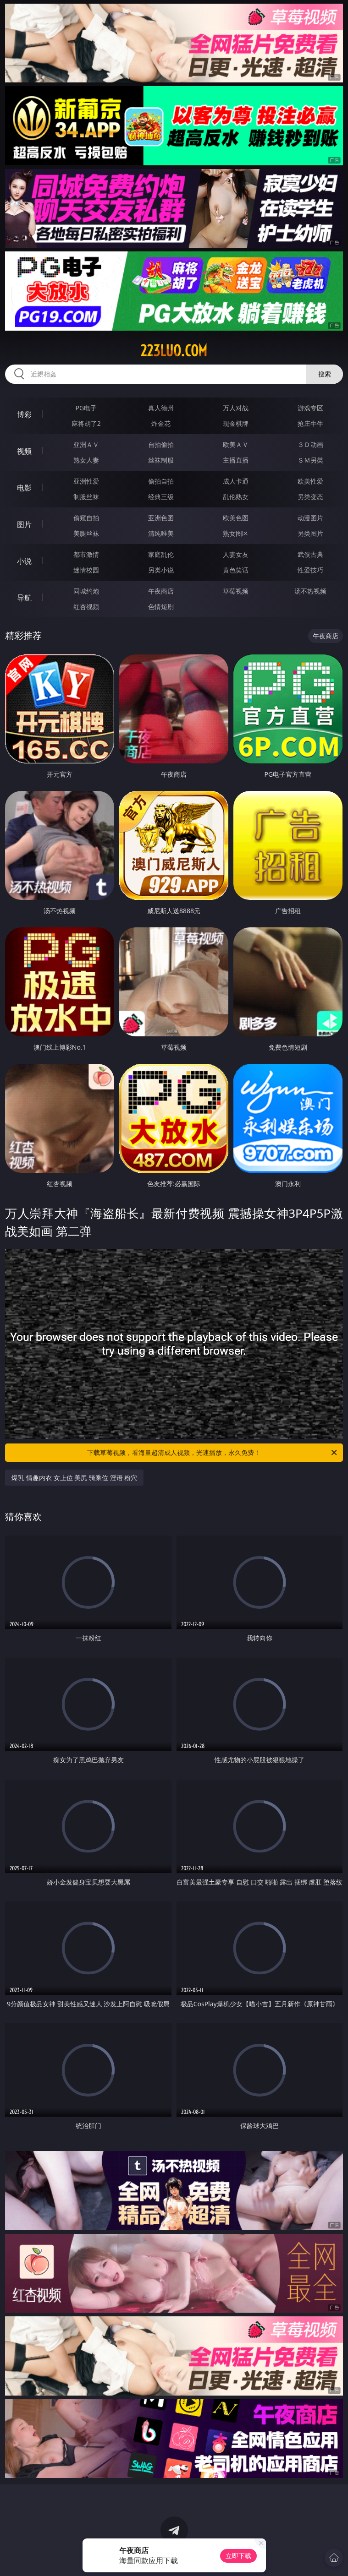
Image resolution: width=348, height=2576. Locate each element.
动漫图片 (310, 517)
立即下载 (238, 2555)
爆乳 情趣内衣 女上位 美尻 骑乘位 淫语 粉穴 (74, 1477)
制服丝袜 (86, 496)
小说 (24, 561)
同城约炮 (86, 591)
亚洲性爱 (86, 481)
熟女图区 (236, 533)
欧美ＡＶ (236, 444)
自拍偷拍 (161, 444)
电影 (24, 488)
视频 (24, 451)
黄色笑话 (236, 570)
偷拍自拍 (161, 481)
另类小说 (161, 570)
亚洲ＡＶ (86, 444)
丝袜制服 (161, 460)
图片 (24, 524)
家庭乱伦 (161, 554)
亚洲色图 (161, 517)
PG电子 (86, 407)
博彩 (24, 414)
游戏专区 (310, 407)
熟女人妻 (86, 460)
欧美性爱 (310, 481)
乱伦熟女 (236, 496)
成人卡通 (236, 481)
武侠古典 (310, 554)
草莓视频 (236, 591)
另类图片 (310, 533)
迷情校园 (86, 570)
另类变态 (310, 496)
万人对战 (236, 407)
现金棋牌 (236, 423)
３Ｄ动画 (310, 444)
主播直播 (236, 460)
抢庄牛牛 (310, 423)
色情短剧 (161, 606)
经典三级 (161, 496)
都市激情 (86, 554)
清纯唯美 (161, 533)
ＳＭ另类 (310, 460)
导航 (24, 598)
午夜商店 (161, 591)
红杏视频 (86, 606)
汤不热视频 (310, 591)
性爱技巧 (310, 570)
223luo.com (173, 351)
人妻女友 (236, 554)
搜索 (324, 374)
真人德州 (161, 407)
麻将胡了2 (86, 423)
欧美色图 (236, 517)
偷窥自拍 (86, 517)
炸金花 (161, 423)
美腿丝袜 (86, 533)
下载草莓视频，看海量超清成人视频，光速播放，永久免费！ (212, 1452)
